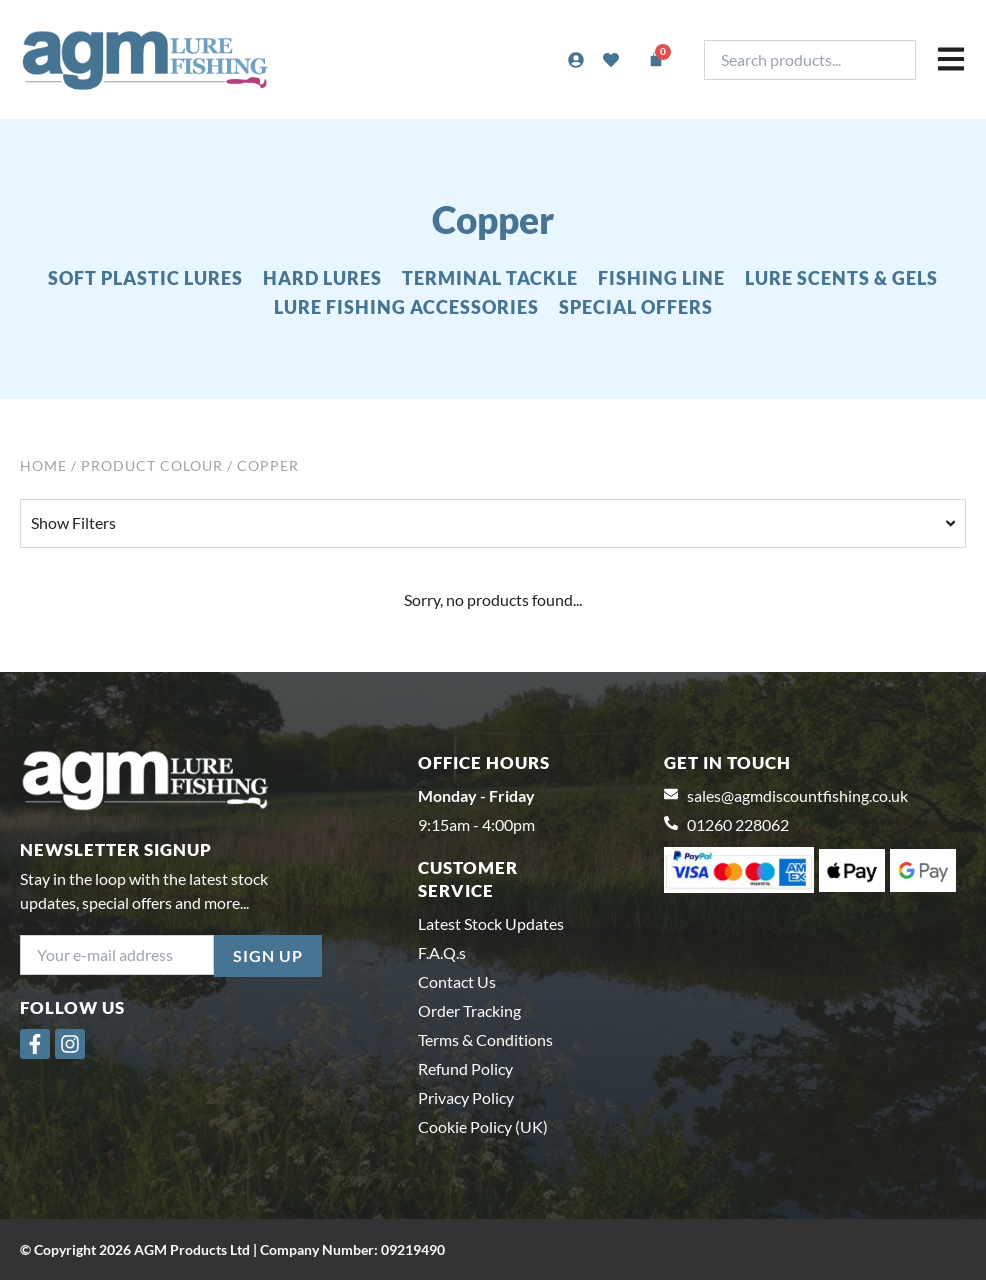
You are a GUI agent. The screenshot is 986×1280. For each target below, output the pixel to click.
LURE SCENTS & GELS (841, 278)
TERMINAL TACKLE (490, 278)
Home (43, 465)
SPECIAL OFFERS (636, 307)
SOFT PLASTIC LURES (145, 278)
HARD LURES (322, 278)
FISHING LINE (661, 278)
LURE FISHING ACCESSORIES (406, 307)
